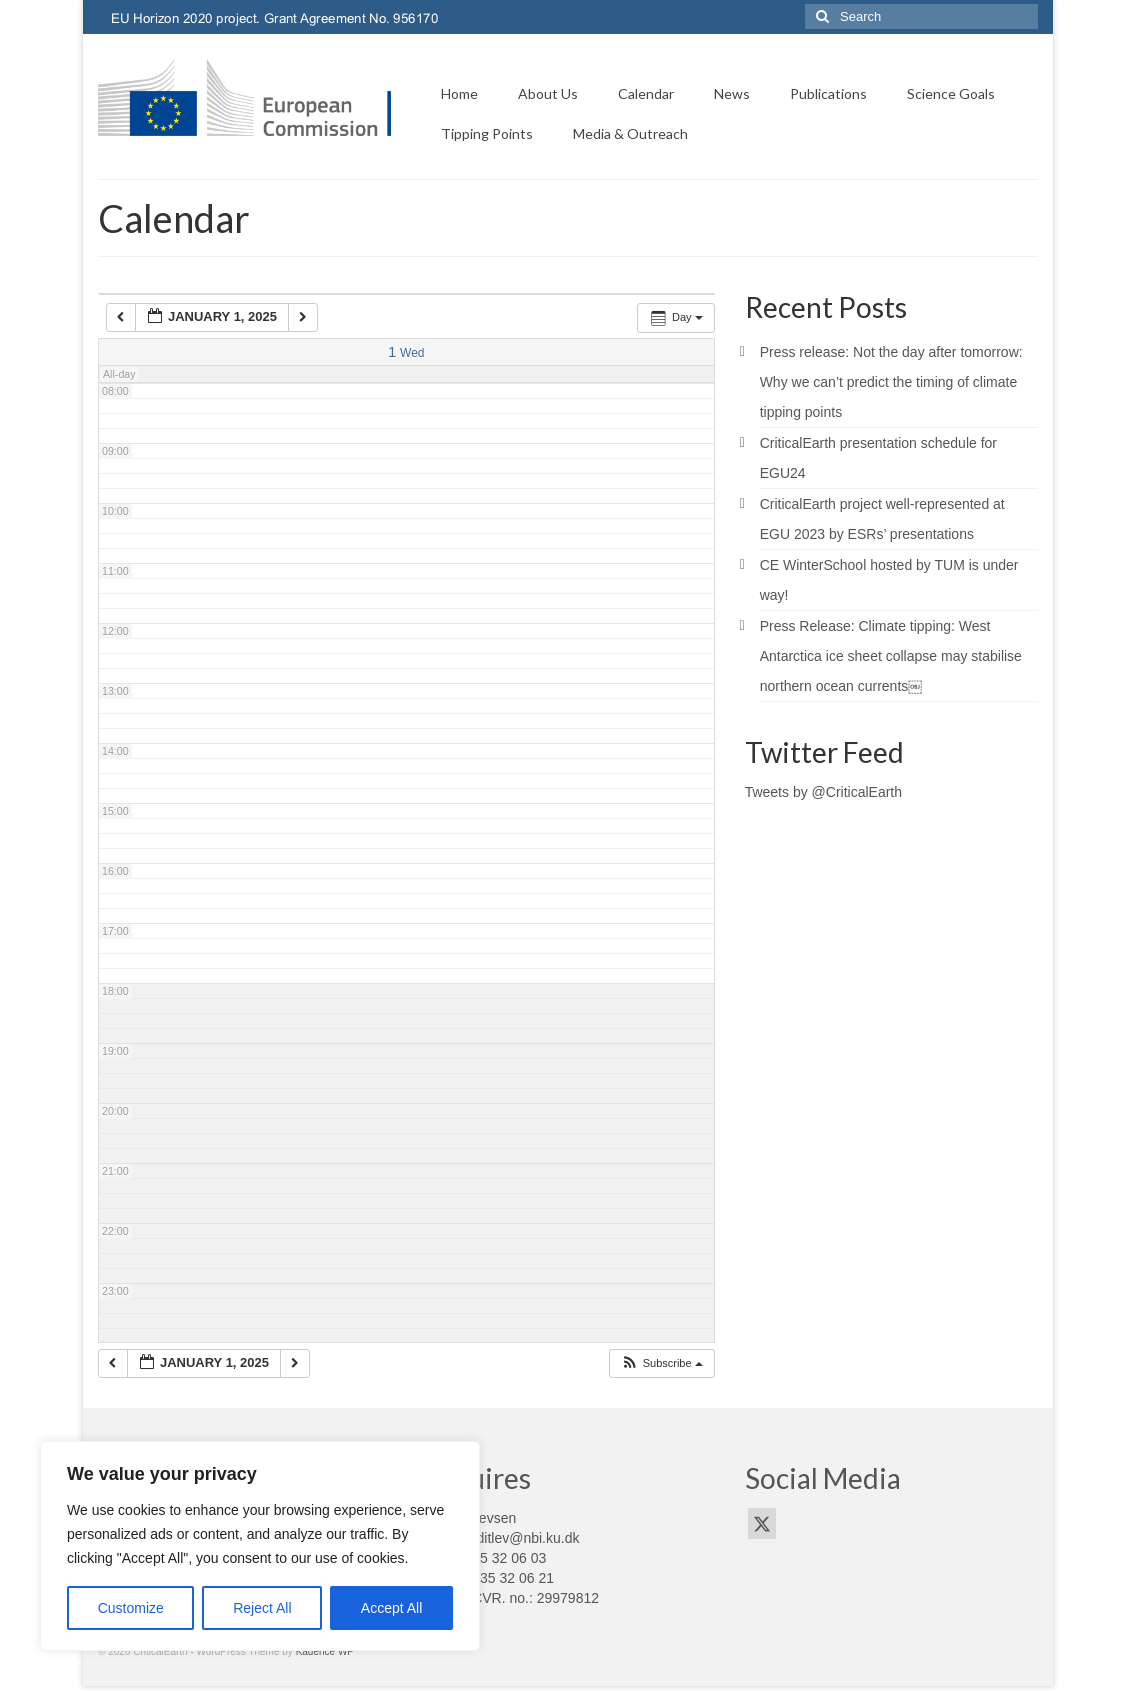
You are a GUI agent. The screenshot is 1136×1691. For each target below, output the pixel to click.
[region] (260, 1546)
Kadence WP (325, 1651)
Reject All (262, 1608)
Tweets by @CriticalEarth (823, 792)
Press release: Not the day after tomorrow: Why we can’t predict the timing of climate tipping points (891, 382)
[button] (661, 1363)
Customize (131, 1608)
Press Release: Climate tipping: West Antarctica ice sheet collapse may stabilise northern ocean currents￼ (891, 656)
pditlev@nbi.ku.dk (524, 1538)
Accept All (391, 1608)
